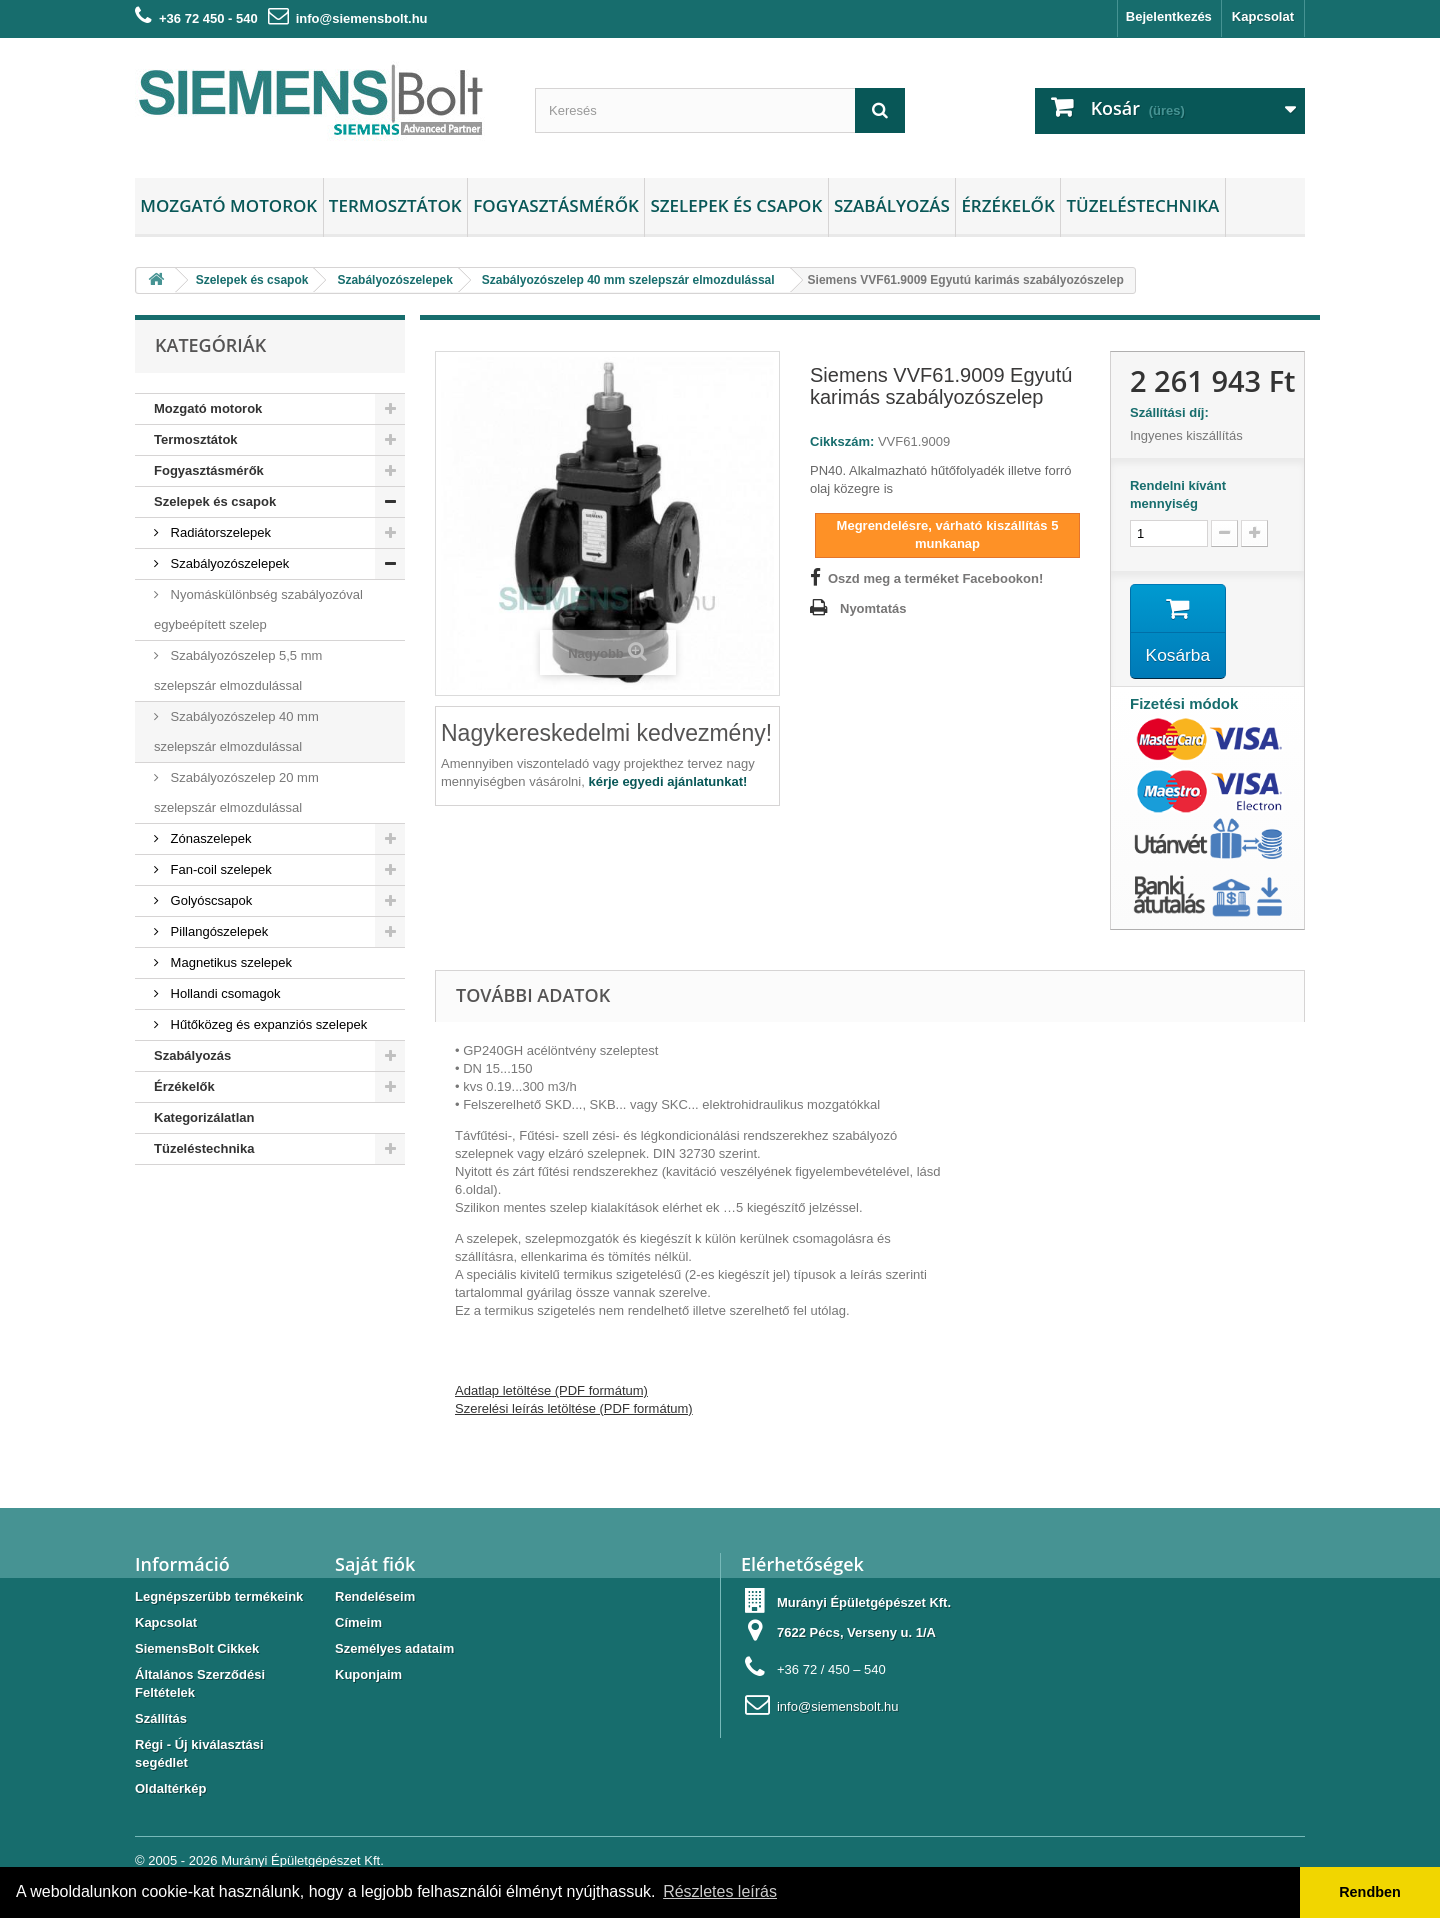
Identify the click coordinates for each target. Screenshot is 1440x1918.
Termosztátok (395, 205)
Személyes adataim (394, 1651)
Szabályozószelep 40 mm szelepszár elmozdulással (236, 731)
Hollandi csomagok (223, 993)
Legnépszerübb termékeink (219, 1599)
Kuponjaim (368, 1677)
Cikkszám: (842, 441)
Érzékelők (1007, 205)
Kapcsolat (1263, 16)
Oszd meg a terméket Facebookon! (935, 578)
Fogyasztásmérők (556, 205)
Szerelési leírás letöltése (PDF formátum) (574, 1411)
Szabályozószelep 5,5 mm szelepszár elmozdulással (238, 670)
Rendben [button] (1370, 1892)
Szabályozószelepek (228, 563)
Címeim (358, 1625)
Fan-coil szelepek (219, 869)
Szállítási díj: (1173, 412)
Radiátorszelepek (219, 532)
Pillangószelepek (217, 931)
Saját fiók (375, 1567)
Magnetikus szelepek (229, 962)
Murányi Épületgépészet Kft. (302, 1863)
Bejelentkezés (1169, 16)
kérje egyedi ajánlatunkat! (667, 781)
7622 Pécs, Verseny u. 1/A (856, 1635)
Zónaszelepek (209, 838)
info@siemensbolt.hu (362, 18)
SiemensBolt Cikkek (197, 1651)
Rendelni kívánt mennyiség (1178, 494)
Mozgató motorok (228, 205)
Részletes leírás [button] (720, 1891)
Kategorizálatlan (204, 1117)
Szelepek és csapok (736, 205)
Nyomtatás (873, 608)
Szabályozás (892, 205)
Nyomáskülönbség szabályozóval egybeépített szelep (258, 609)
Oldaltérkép (171, 1791)
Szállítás (161, 1721)
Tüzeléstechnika (1142, 205)
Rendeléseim (375, 1599)
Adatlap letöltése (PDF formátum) (551, 1393)
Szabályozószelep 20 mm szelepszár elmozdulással (236, 792)
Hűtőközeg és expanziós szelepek (267, 1024)
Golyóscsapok (209, 900)
